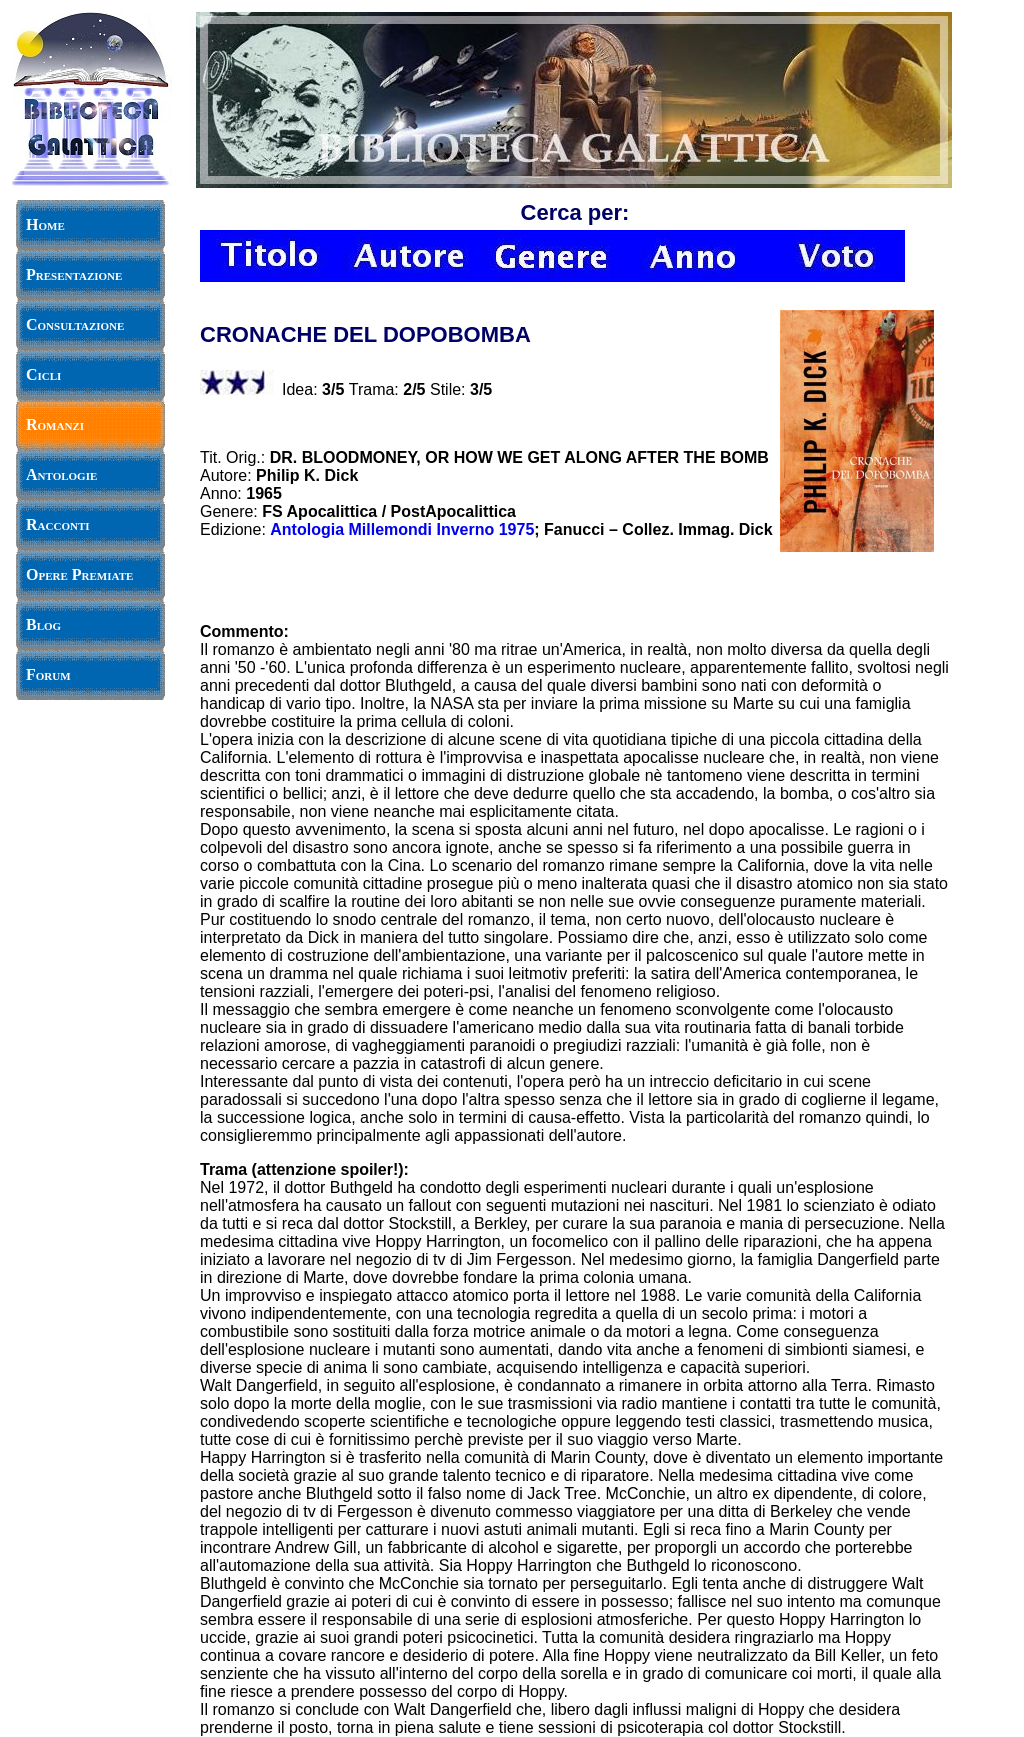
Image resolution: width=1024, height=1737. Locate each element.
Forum (48, 674)
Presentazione (74, 274)
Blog (43, 624)
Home (45, 224)
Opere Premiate (79, 574)
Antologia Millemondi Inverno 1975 (402, 529)
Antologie (61, 474)
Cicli (43, 374)
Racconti (58, 524)
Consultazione (75, 324)
